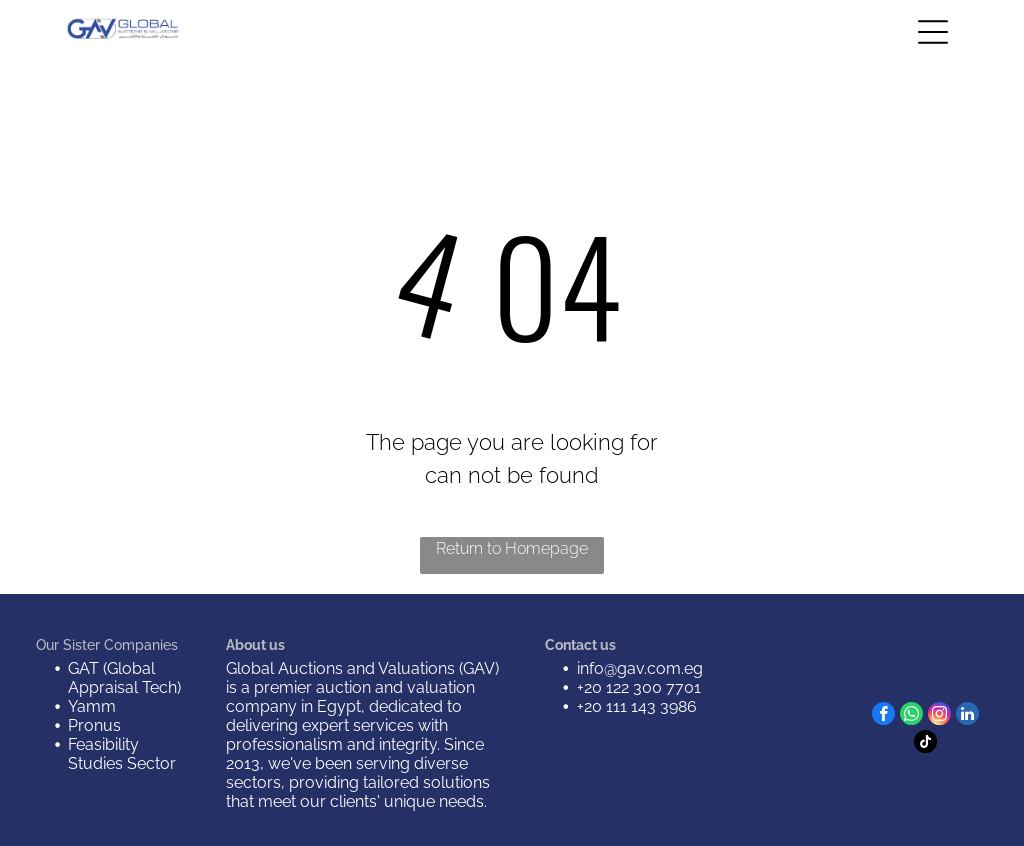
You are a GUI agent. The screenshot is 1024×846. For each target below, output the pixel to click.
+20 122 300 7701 (639, 687)
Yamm (92, 706)
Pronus (94, 725)
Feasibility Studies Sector (122, 754)
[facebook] (883, 716)
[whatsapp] (911, 716)
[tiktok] (925, 744)
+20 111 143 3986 (637, 706)
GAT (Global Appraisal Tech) (124, 678)
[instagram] (939, 716)
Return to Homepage (512, 548)
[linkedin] (967, 716)
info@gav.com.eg (640, 668)
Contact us (580, 645)
